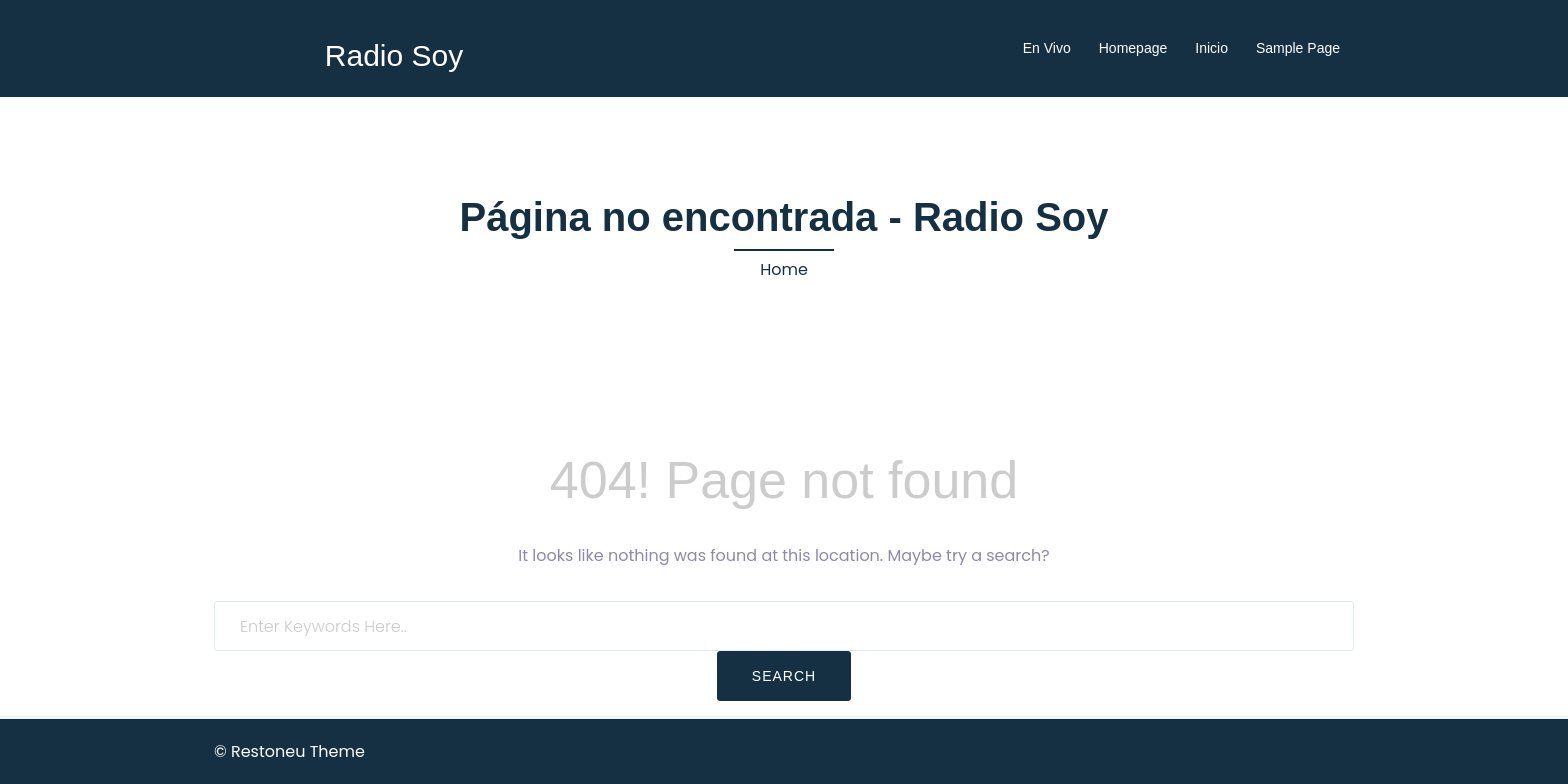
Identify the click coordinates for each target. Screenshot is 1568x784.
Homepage (1133, 48)
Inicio (1211, 48)
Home (784, 269)
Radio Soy (394, 55)
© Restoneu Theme (289, 751)
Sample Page (1298, 48)
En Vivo (1047, 48)
